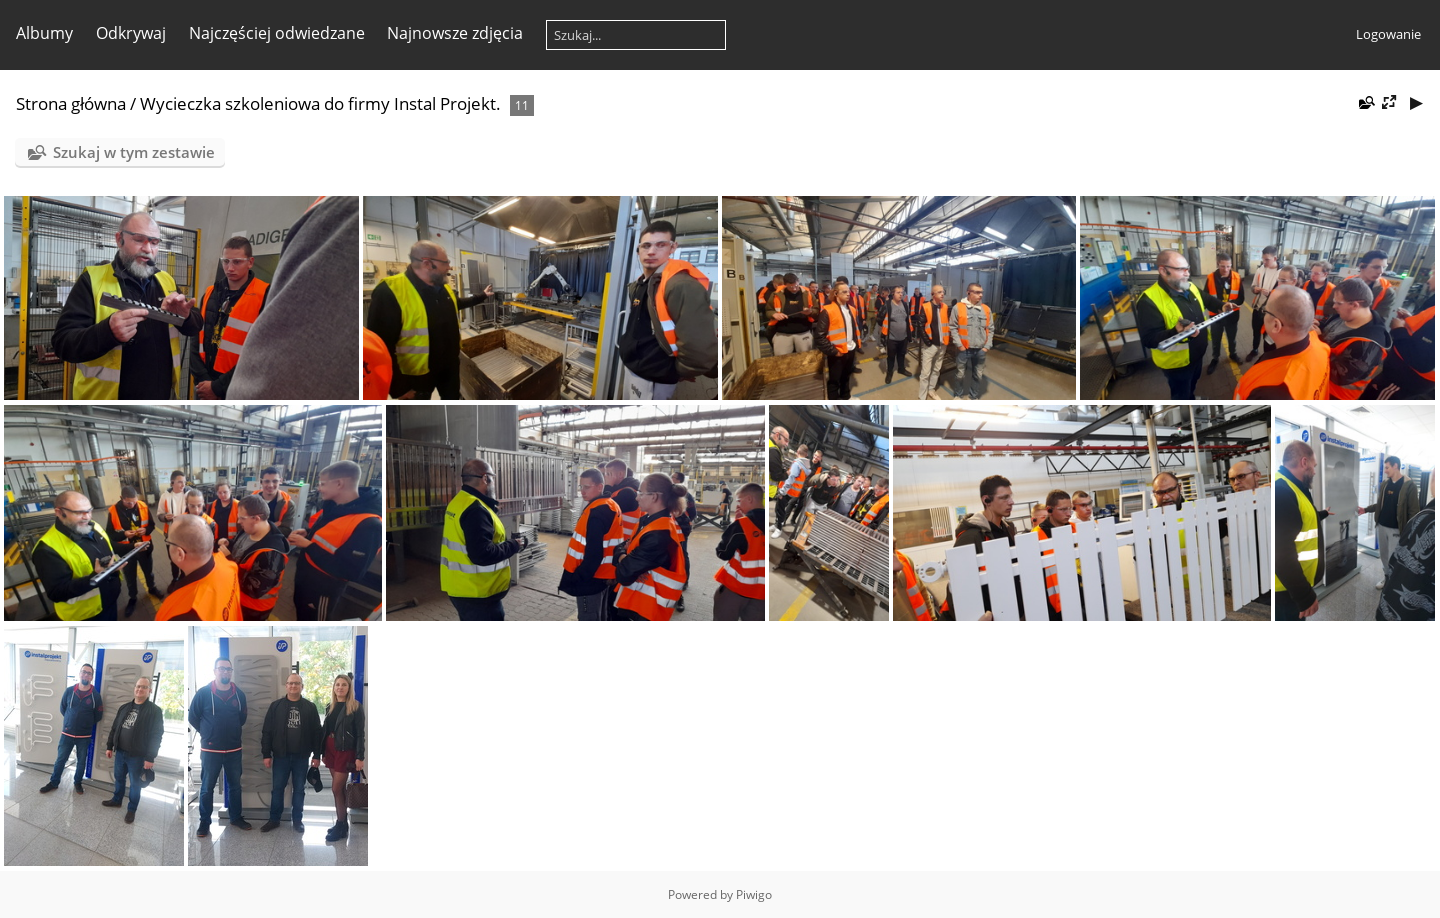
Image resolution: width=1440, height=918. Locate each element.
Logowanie (1388, 34)
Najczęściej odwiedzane (277, 33)
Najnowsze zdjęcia (455, 33)
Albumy (44, 33)
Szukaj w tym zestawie (134, 152)
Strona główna (71, 103)
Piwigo (754, 894)
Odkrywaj (131, 33)
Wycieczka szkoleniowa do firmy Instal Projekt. (320, 103)
